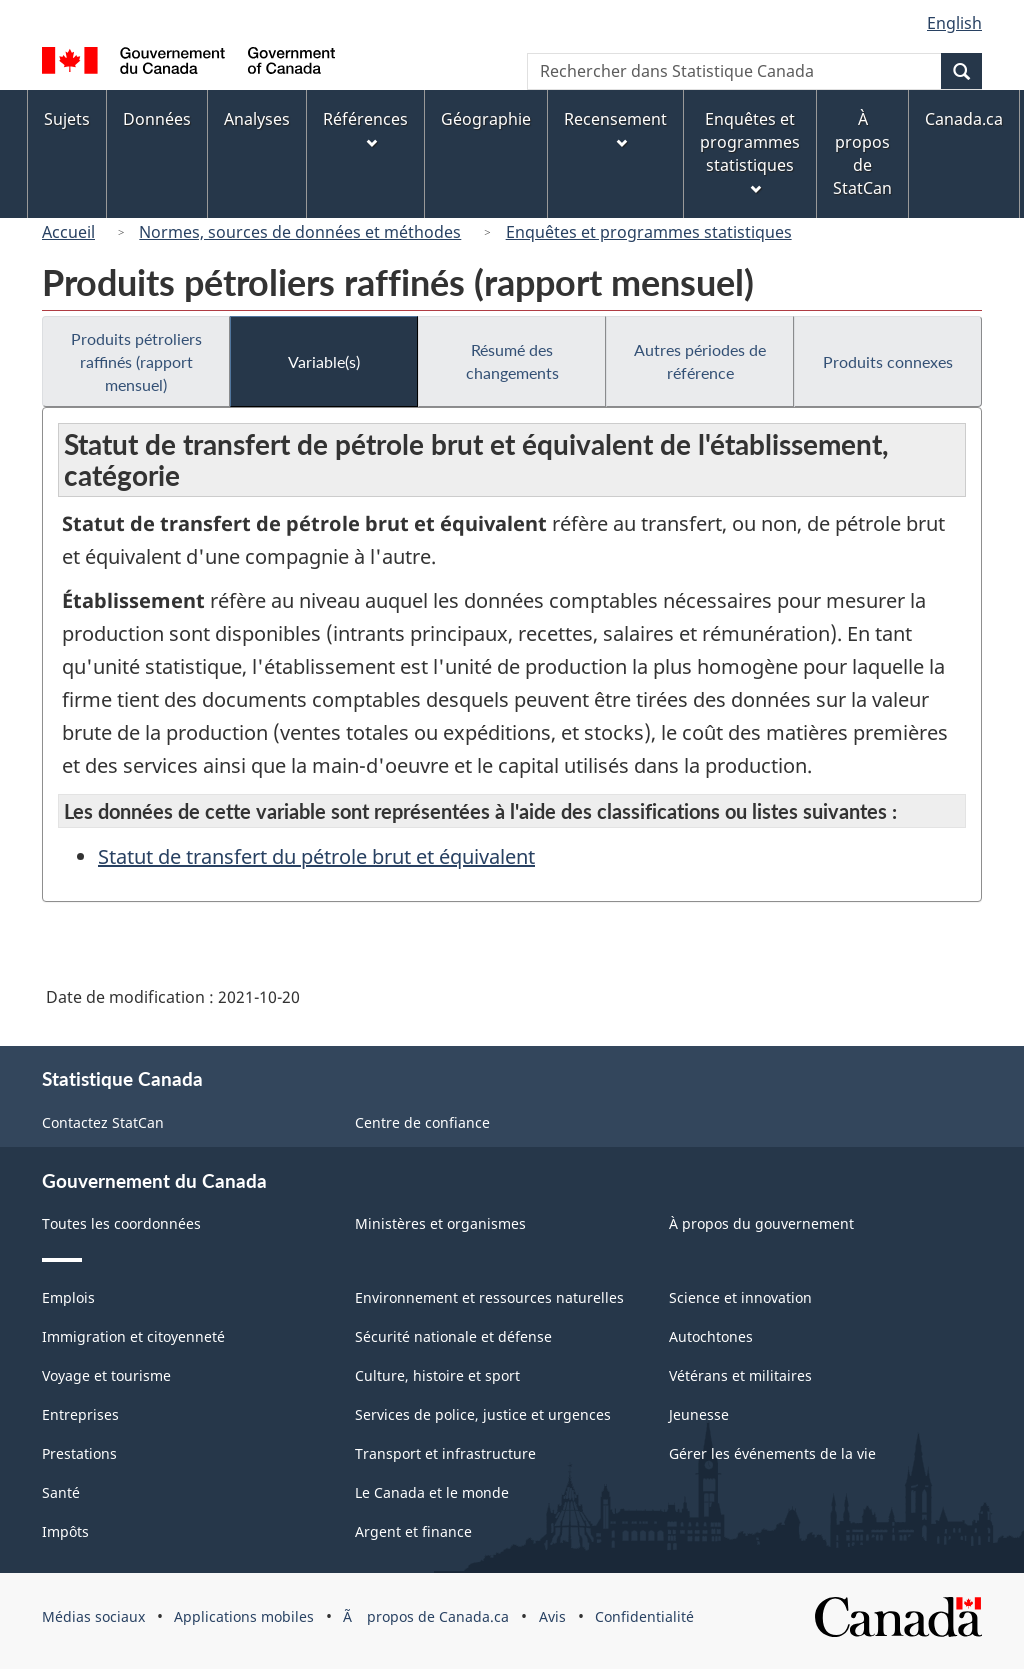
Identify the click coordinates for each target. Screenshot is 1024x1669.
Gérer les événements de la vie (772, 1453)
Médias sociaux (93, 1616)
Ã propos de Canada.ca (426, 1616)
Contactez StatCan (103, 1122)
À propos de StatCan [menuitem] (862, 153)
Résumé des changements (512, 361)
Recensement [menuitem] (615, 128)
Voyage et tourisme (106, 1375)
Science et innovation (740, 1297)
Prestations (79, 1453)
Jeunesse (699, 1414)
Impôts (65, 1531)
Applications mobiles (244, 1616)
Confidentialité (644, 1616)
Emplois (68, 1297)
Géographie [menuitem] (486, 119)
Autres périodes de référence (700, 361)
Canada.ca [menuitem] (964, 119)
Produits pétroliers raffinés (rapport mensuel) (136, 361)
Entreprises (80, 1414)
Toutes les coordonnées (121, 1223)
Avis (552, 1616)
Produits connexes (888, 361)
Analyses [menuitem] (257, 119)
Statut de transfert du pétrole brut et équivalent (316, 856)
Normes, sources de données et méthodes (300, 232)
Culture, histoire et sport (437, 1375)
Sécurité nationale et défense (453, 1336)
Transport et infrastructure (445, 1453)
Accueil (68, 232)
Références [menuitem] (365, 128)
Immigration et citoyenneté (133, 1336)
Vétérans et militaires (740, 1375)
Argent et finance (413, 1531)
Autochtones (711, 1336)
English (954, 23)
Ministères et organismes (440, 1223)
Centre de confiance (422, 1122)
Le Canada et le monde (432, 1492)
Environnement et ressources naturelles (489, 1297)
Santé (61, 1492)
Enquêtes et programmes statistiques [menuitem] (750, 151)
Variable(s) (324, 361)
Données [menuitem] (157, 119)
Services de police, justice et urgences (483, 1414)
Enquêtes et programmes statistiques (649, 232)
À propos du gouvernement (761, 1223)
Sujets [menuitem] (67, 119)
